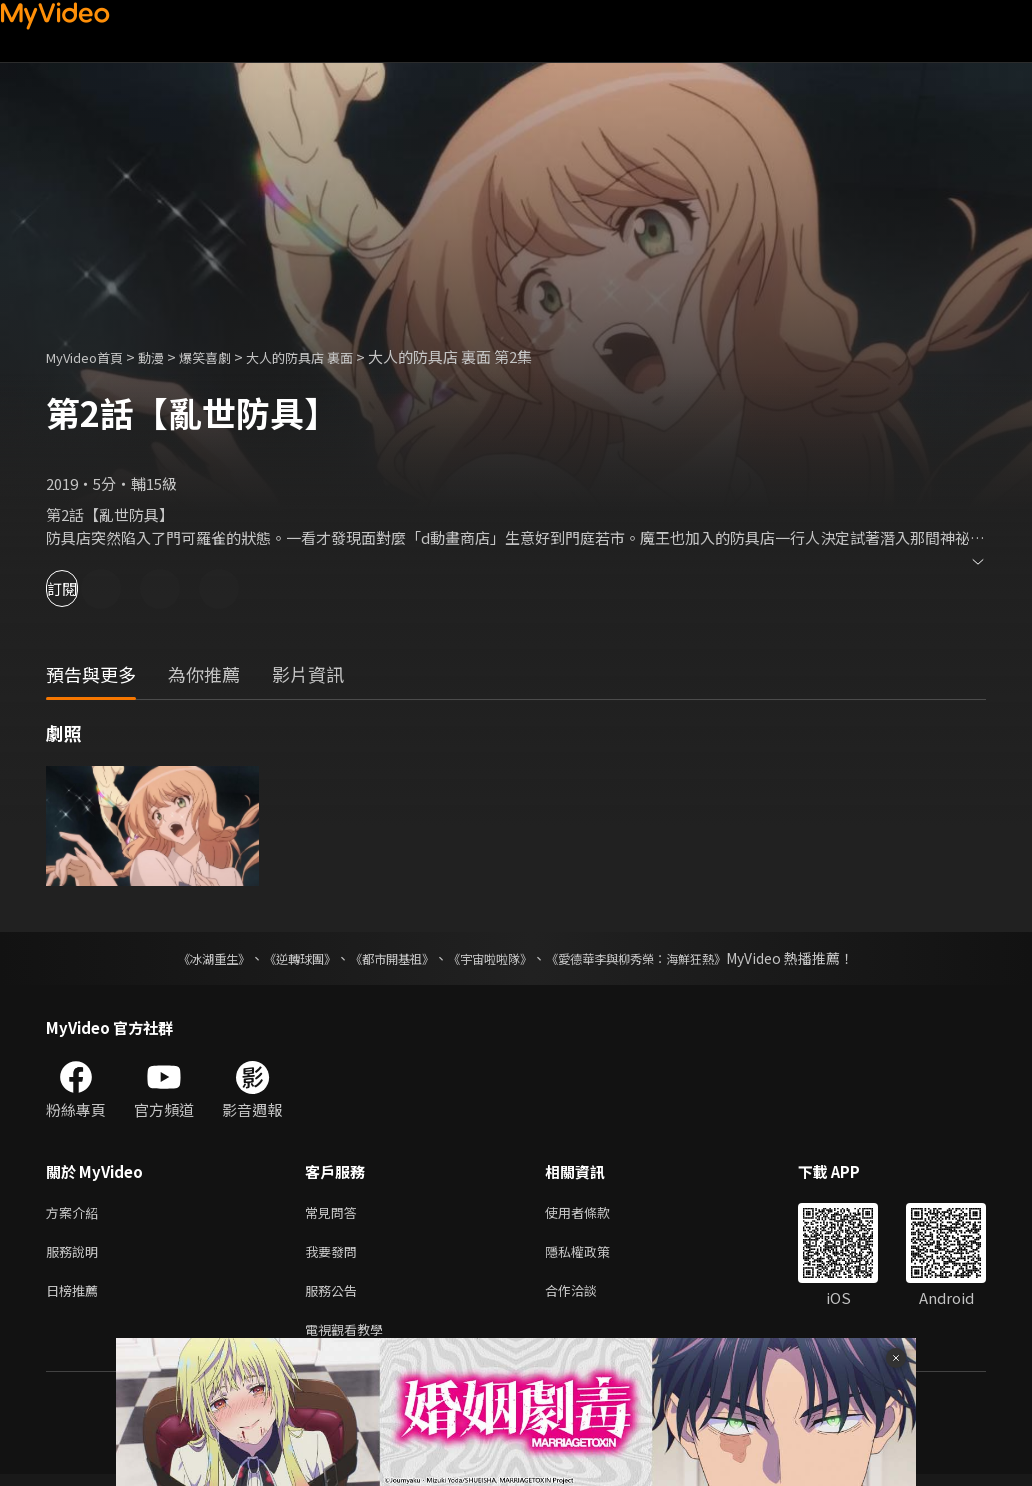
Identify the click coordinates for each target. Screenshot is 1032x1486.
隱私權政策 (594, 1255)
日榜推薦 (76, 1297)
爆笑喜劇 (227, 356)
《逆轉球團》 (277, 958)
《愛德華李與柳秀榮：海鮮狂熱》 (662, 958)
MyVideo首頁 (91, 356)
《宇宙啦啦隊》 (494, 958)
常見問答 (335, 1213)
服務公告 (335, 1297)
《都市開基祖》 (382, 958)
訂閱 (86, 588)
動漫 (167, 356)
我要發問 (335, 1255)
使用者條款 (594, 1213)
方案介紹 (76, 1213)
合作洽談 (587, 1297)
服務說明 (76, 1255)
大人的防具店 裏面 (333, 356)
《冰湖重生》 (179, 958)
